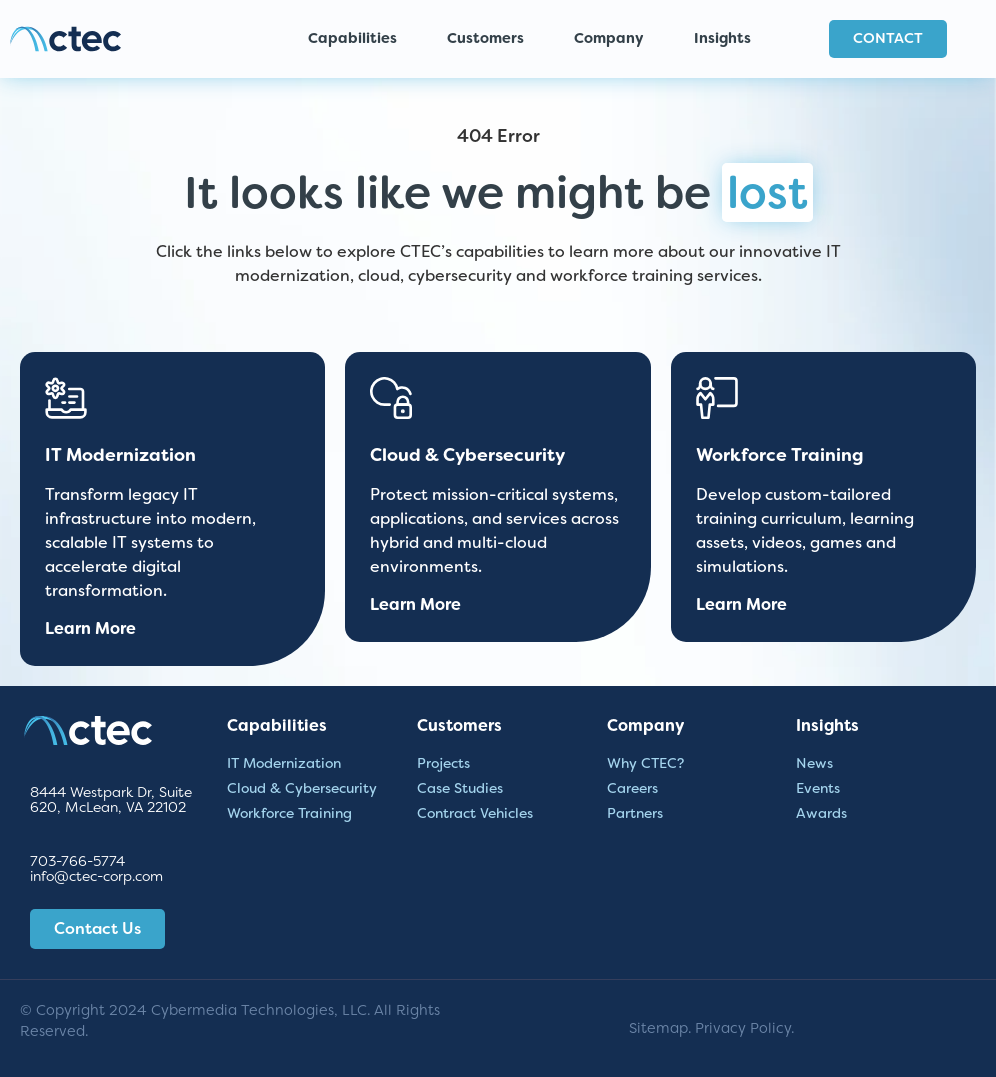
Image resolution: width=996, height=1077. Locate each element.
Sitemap (658, 1028)
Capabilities (357, 39)
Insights (727, 39)
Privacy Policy (743, 1028)
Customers (490, 39)
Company (614, 39)
